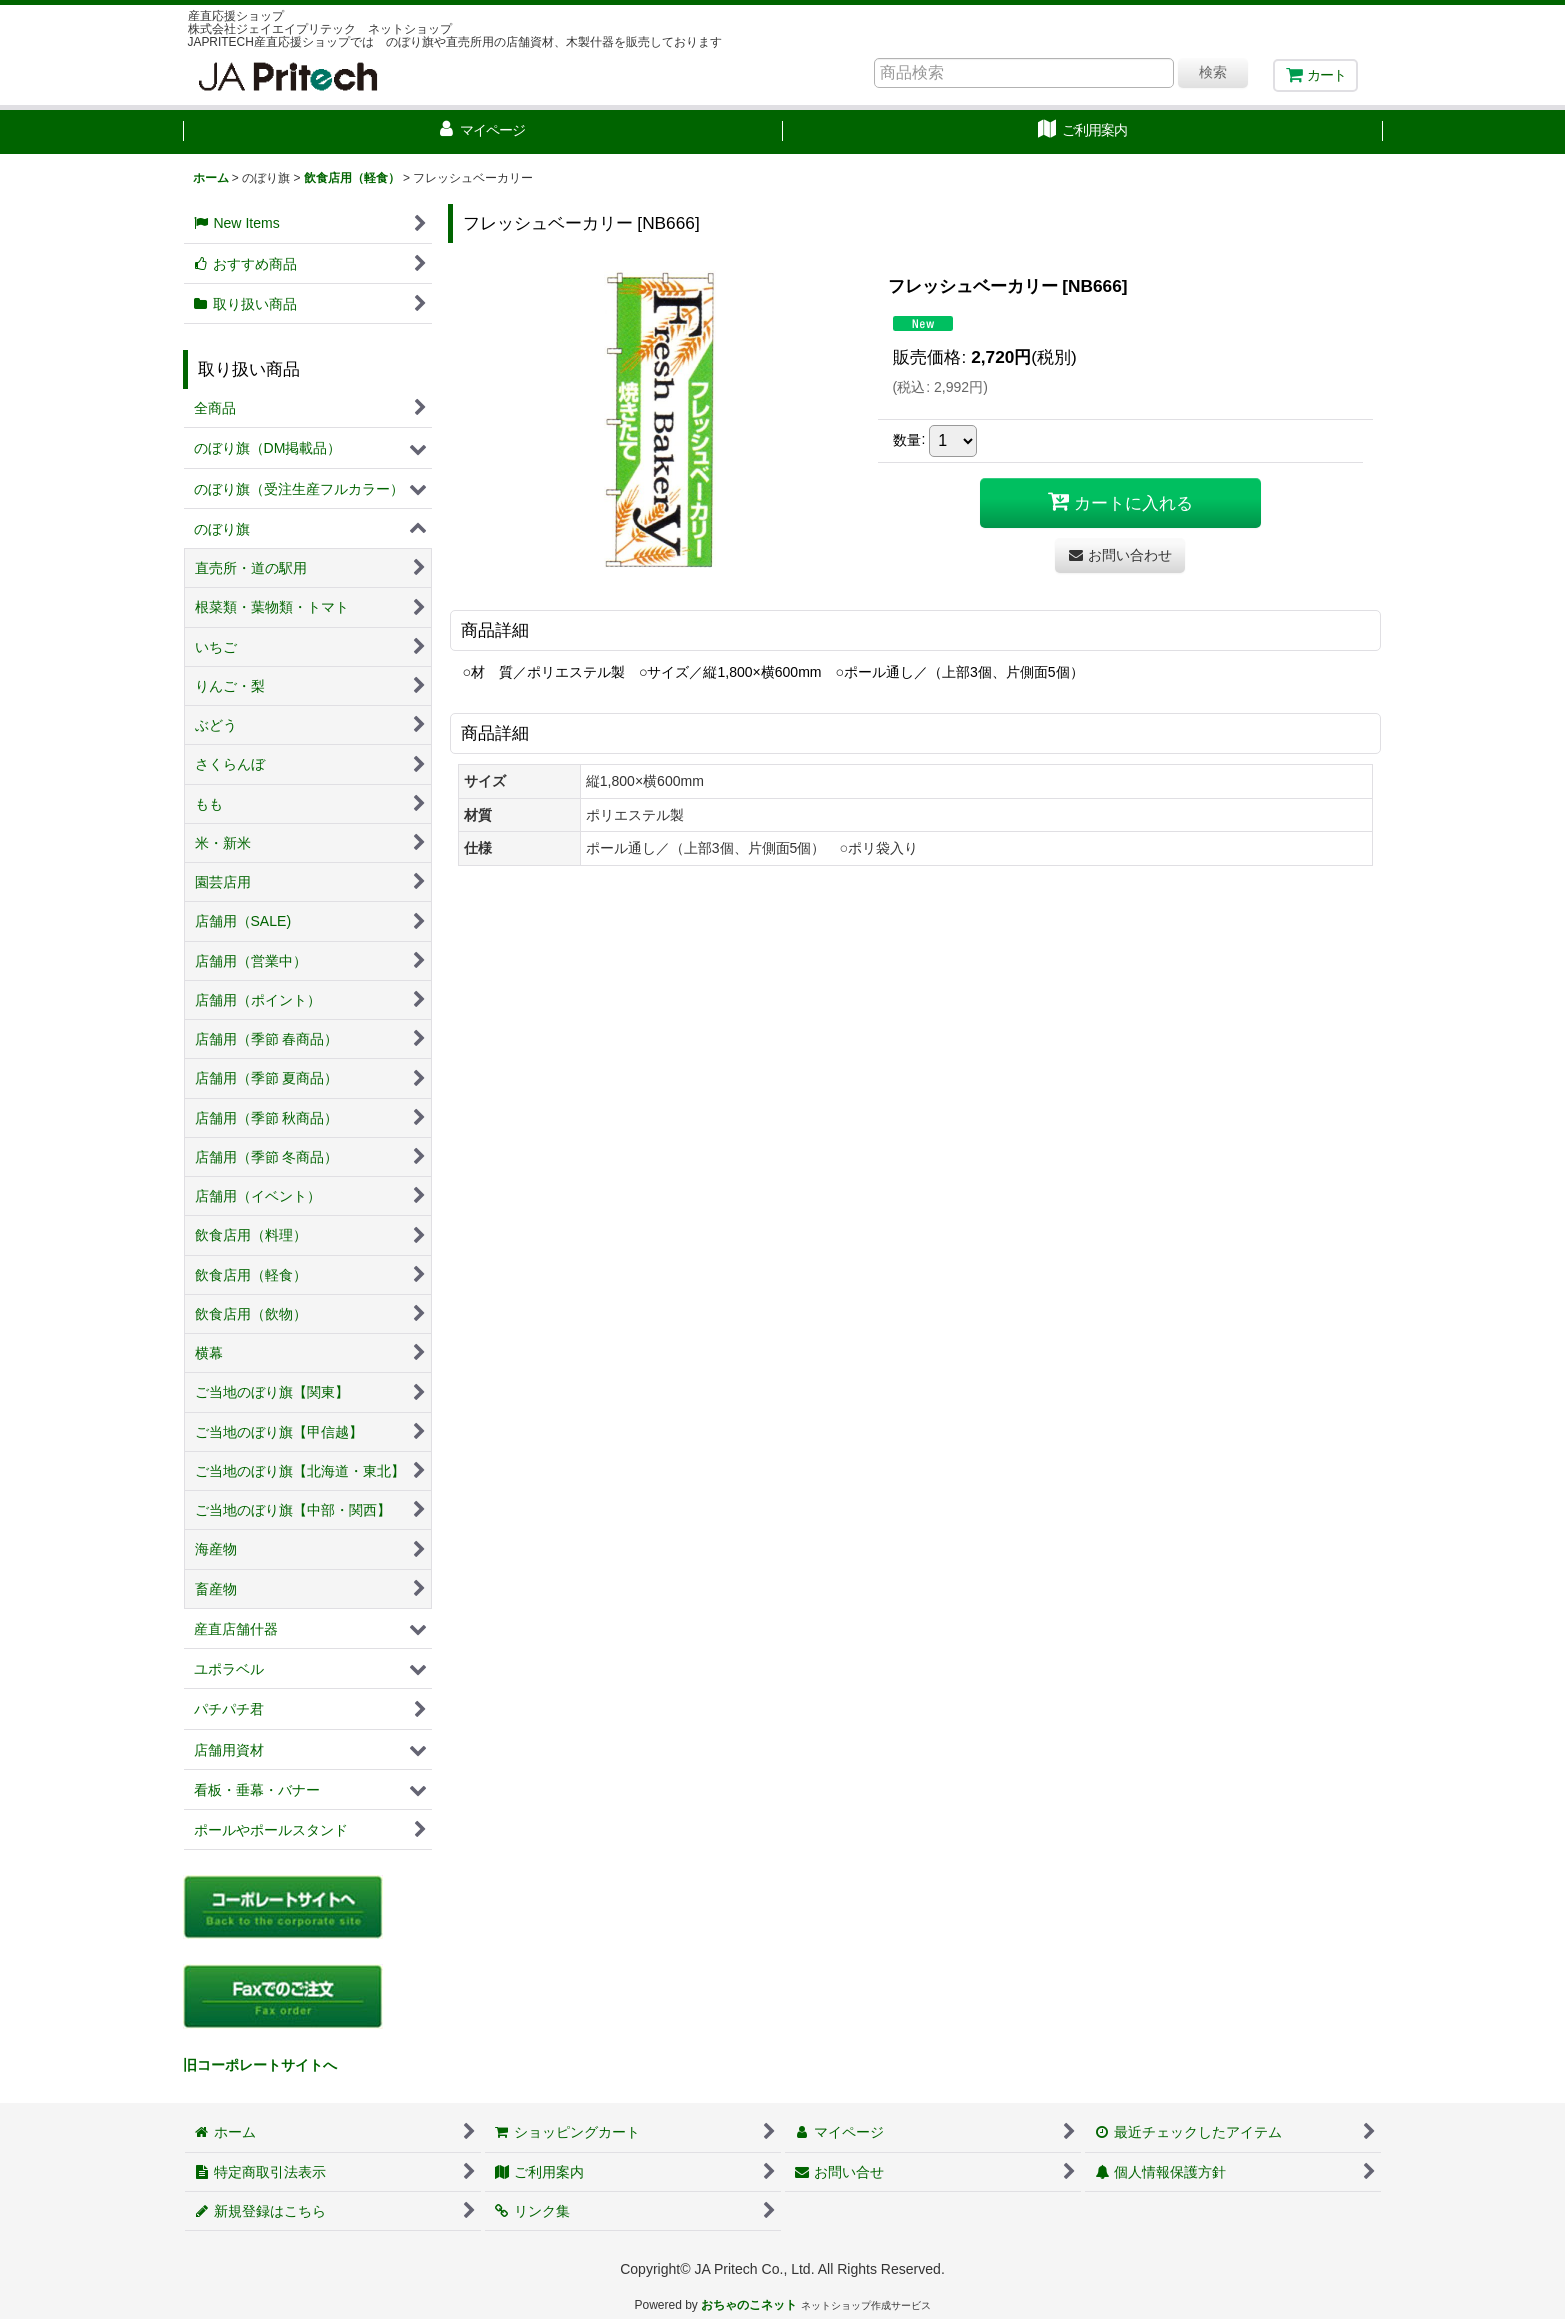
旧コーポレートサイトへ (260, 2065)
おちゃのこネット (749, 2305)
